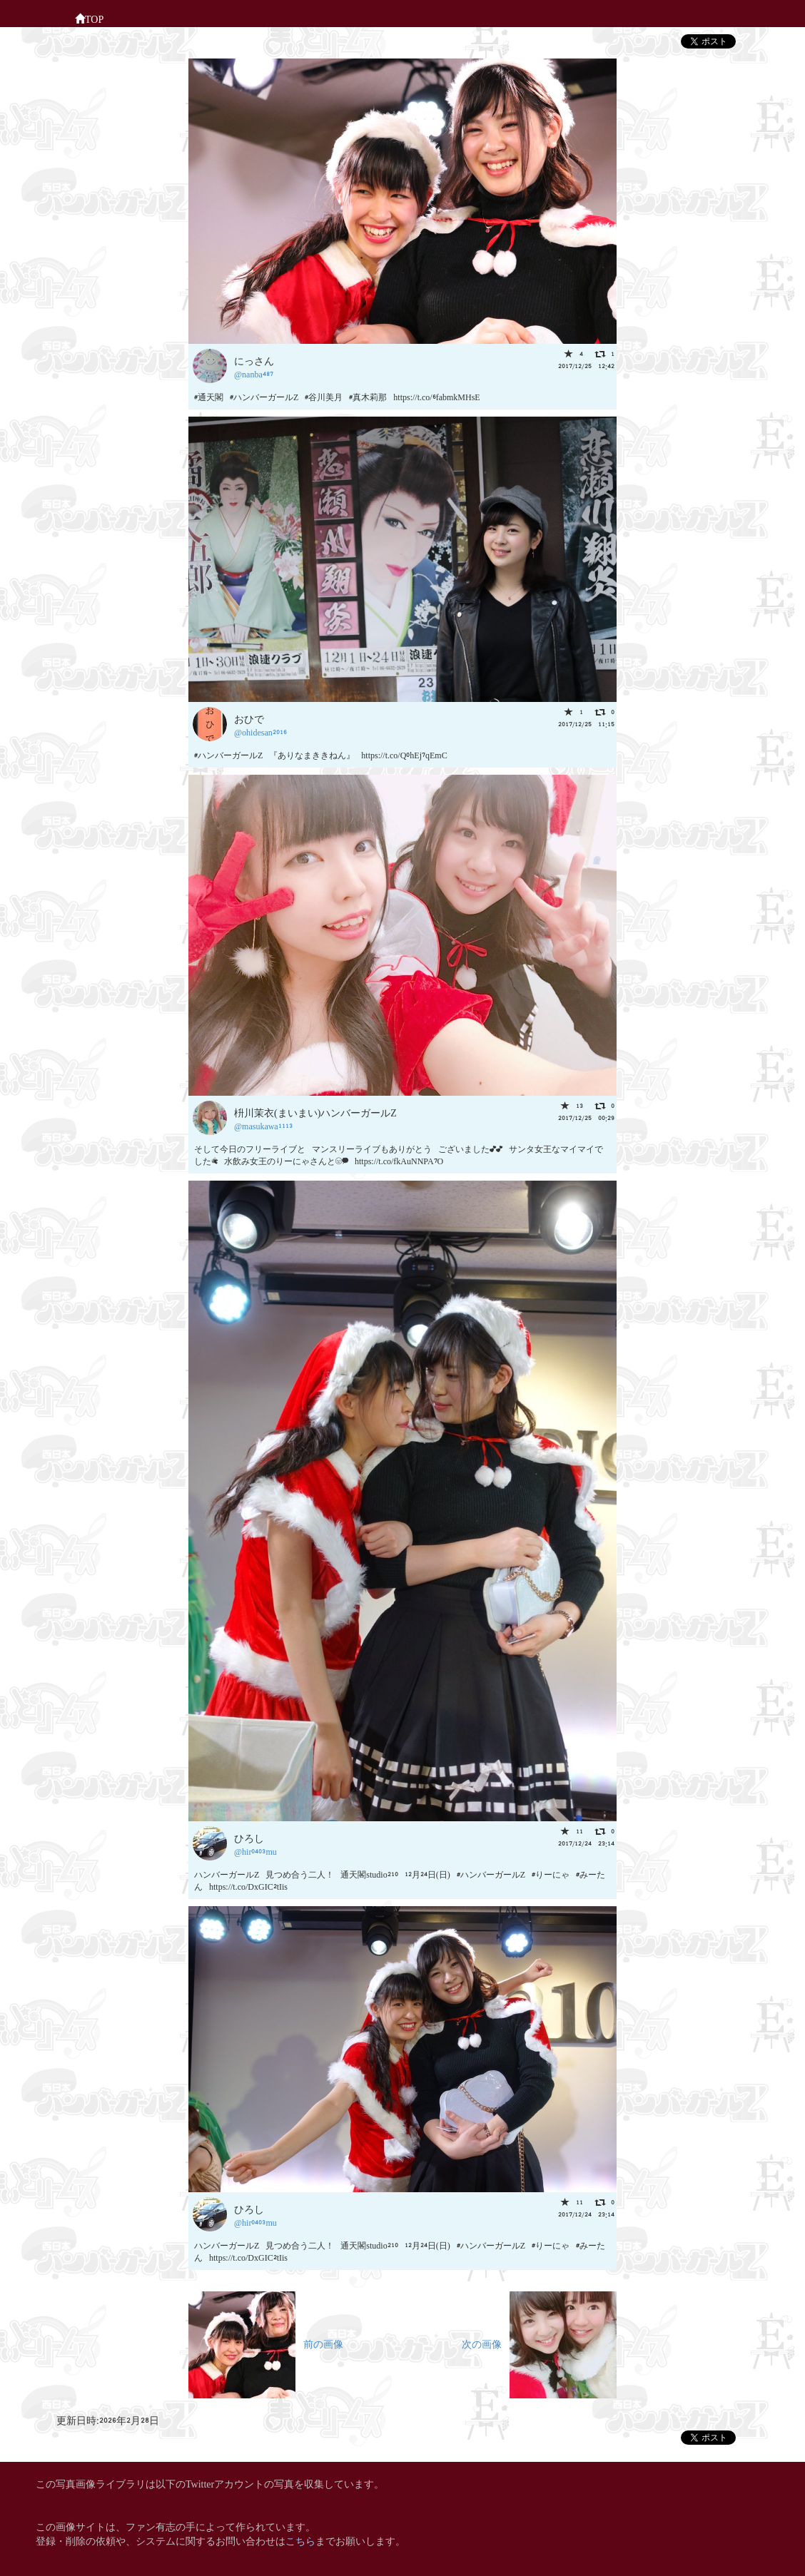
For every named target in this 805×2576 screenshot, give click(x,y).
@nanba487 (253, 373)
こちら (300, 2540)
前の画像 (265, 2343)
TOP (89, 18)
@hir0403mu (255, 1851)
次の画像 (539, 2343)
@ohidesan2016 (260, 731)
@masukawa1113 (263, 1125)
